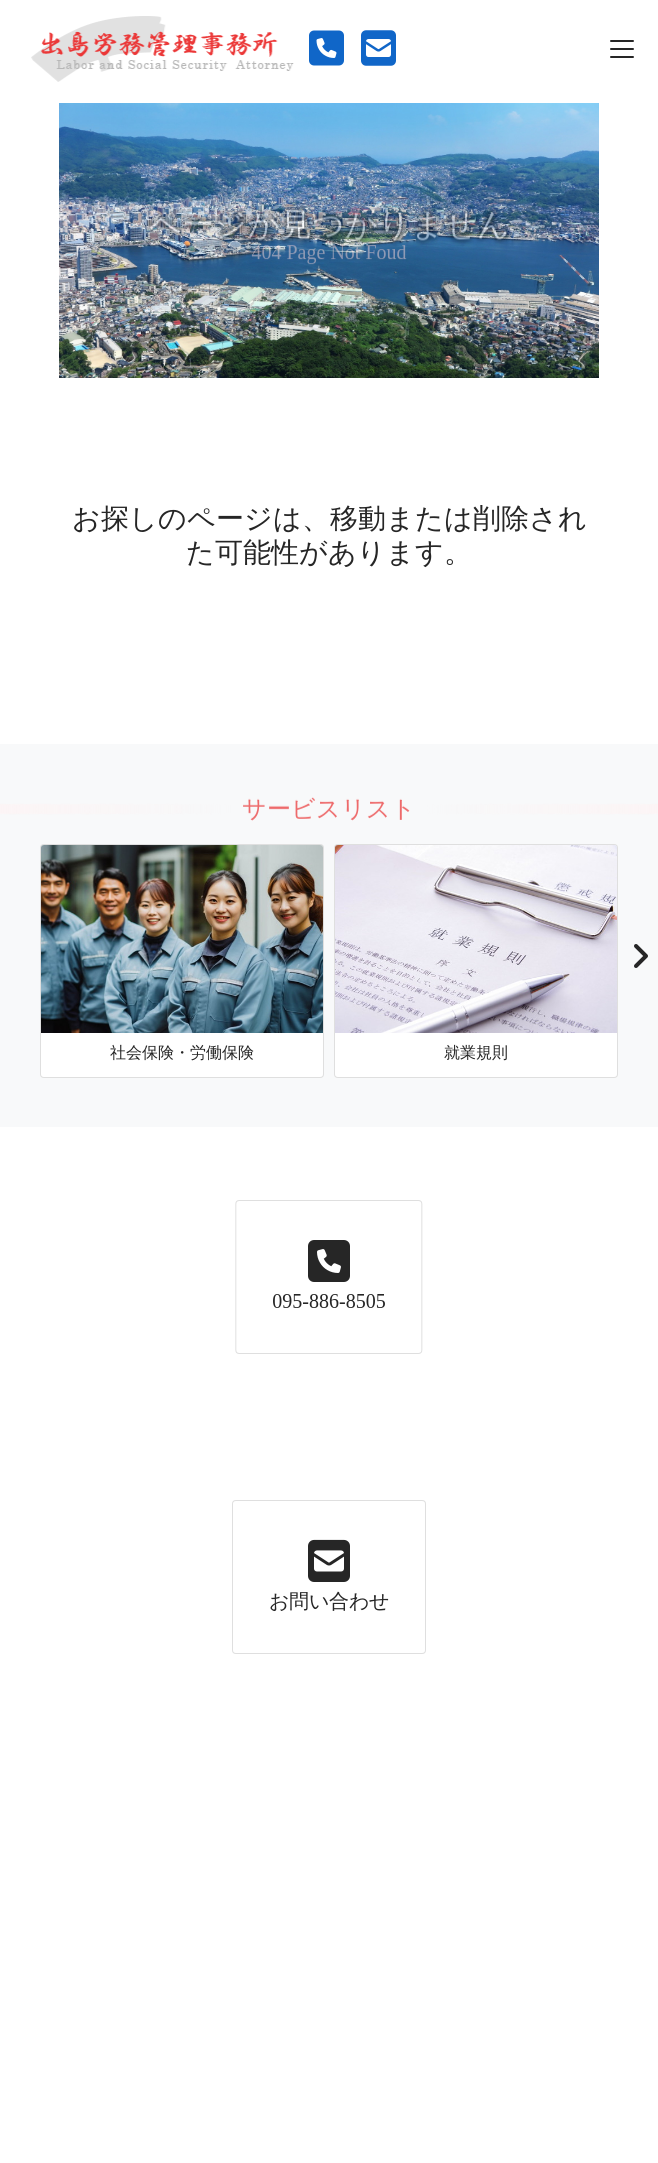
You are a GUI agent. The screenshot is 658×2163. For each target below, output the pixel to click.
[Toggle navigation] (622, 49)
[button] (639, 962)
